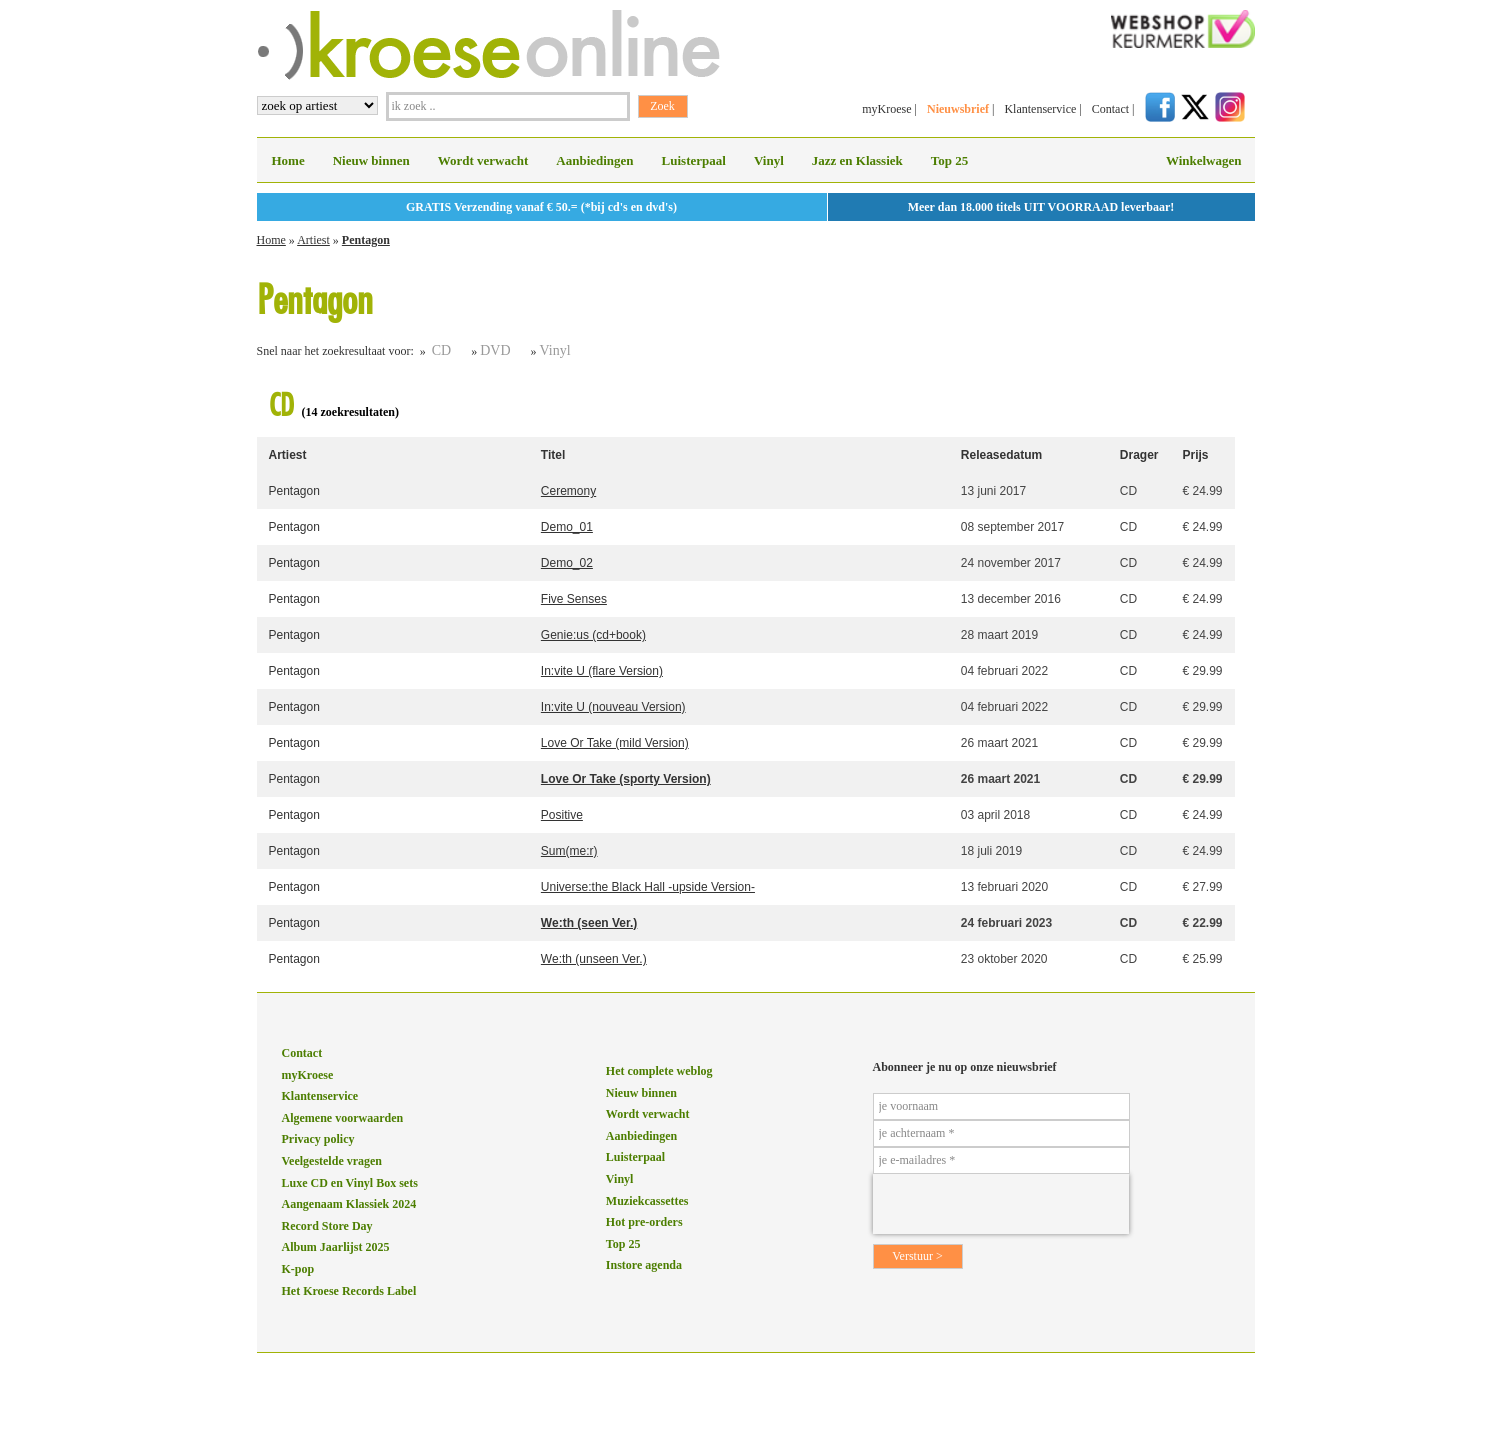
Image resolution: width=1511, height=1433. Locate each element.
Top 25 (949, 160)
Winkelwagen (1204, 160)
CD (441, 350)
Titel (553, 455)
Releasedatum (1001, 455)
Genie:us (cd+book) (593, 635)
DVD (495, 350)
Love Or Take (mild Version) (615, 743)
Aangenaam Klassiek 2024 (349, 1204)
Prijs (1195, 455)
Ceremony (568, 491)
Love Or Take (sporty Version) (626, 779)
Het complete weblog (659, 1071)
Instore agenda (644, 1265)
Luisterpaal (694, 160)
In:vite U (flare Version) (602, 671)
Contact (1110, 109)
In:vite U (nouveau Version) (613, 707)
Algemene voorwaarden (343, 1118)
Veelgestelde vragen (332, 1161)
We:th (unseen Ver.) (594, 959)
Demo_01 (567, 527)
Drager (1139, 455)
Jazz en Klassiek (857, 160)
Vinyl (769, 160)
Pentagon (366, 240)
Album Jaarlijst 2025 (336, 1247)
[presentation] (1001, 1204)
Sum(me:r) (569, 851)
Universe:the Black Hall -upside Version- (648, 887)
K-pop (298, 1269)
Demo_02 (567, 563)
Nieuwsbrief (958, 109)
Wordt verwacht (483, 160)
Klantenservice (1040, 109)
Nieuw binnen (371, 160)
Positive (562, 815)
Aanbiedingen (594, 160)
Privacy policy (318, 1139)
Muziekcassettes (647, 1201)
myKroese (886, 109)
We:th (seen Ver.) (589, 923)
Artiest (313, 240)
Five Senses (574, 599)
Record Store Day (327, 1226)
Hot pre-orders (644, 1222)
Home (288, 160)
